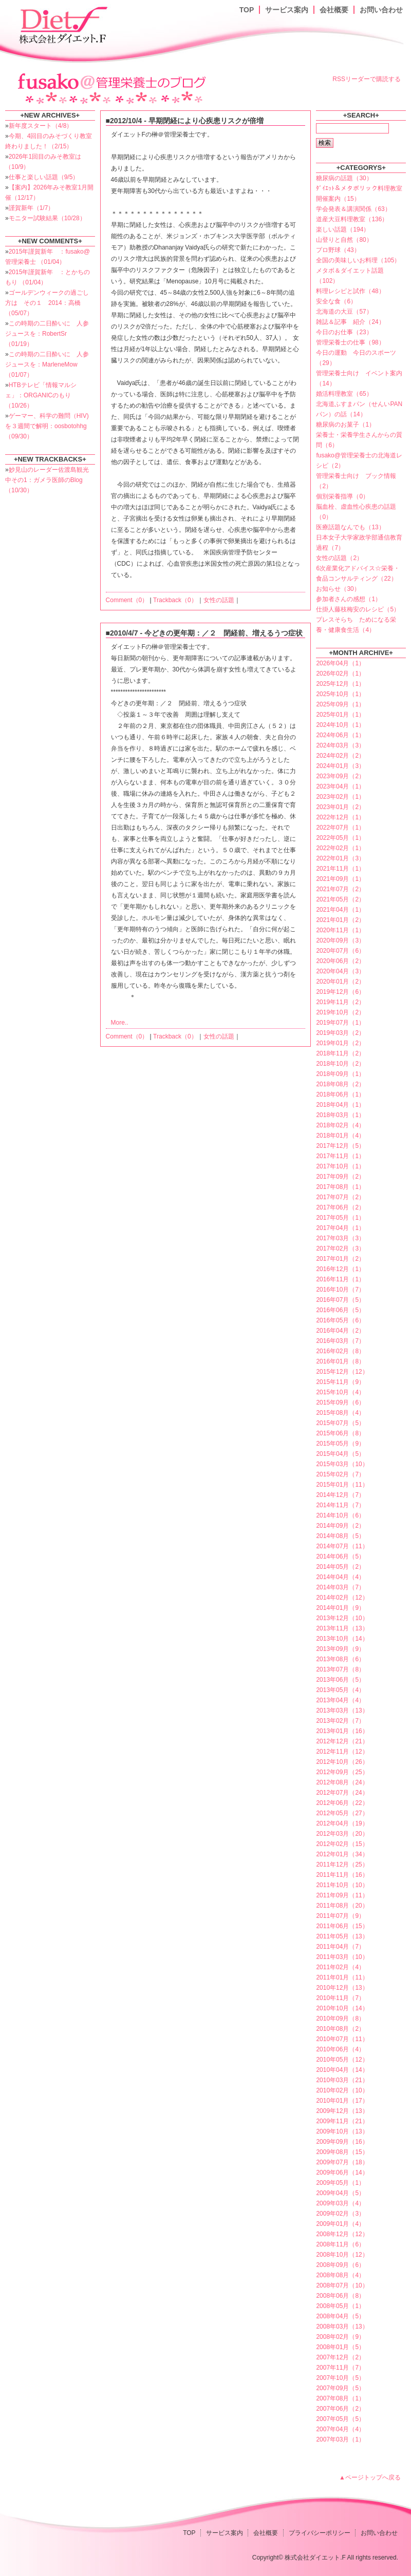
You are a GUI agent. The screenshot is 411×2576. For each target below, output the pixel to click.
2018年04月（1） (340, 1104)
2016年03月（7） (340, 1340)
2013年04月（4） (340, 1700)
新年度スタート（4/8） (41, 125)
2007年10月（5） (340, 2377)
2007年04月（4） (340, 2429)
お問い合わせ (381, 10)
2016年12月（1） (340, 1269)
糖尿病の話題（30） (344, 178)
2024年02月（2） (340, 755)
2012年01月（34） (342, 1854)
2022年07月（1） (340, 827)
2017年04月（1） (340, 1228)
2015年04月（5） (340, 1453)
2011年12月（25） (342, 1864)
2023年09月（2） (340, 776)
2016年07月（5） (340, 1299)
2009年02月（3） (340, 2213)
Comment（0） (127, 600)
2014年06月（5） (340, 1556)
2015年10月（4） (340, 1392)
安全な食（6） (336, 301)
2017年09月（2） (340, 1176)
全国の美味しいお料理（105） (358, 260)
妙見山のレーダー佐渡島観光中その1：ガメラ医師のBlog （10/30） (47, 480)
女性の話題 (218, 600)
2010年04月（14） (342, 2069)
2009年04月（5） (340, 2193)
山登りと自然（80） (344, 239)
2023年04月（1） (340, 786)
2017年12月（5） (340, 1145)
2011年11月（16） (342, 1874)
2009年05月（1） (340, 2182)
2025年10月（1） (340, 694)
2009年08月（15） (342, 2152)
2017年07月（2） (340, 1197)
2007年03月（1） (340, 2439)
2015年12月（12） (342, 1371)
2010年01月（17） (342, 2100)
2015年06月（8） (340, 1433)
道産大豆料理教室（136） (352, 219)
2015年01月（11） (342, 1484)
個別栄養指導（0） (342, 496)
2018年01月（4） (340, 1135)
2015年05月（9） (340, 1443)
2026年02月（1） (340, 673)
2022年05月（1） (340, 837)
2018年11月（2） (340, 1053)
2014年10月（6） (340, 1515)
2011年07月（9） (340, 1915)
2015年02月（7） (340, 1474)
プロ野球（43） (338, 250)
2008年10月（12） (342, 2254)
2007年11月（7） (340, 2367)
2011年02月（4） (340, 1967)
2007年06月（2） (340, 2408)
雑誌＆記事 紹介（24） (350, 321)
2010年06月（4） (340, 2049)
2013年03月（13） (342, 1710)
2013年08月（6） (340, 1659)
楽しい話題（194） (342, 229)
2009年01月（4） (340, 2223)
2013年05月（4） (340, 1690)
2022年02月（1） (340, 848)
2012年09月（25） (342, 1772)
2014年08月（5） (340, 1536)
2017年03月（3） (340, 1238)
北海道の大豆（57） (344, 311)
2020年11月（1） (340, 930)
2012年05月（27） (342, 1813)
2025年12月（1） (340, 683)
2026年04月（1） (340, 663)
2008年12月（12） (342, 2234)
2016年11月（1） (340, 1279)
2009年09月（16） (342, 2141)
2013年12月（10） (342, 1618)
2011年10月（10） (342, 1885)
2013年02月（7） (340, 1720)
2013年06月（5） (340, 1679)
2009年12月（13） (342, 2110)
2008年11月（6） (340, 2244)
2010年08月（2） (340, 2028)
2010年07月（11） (342, 2039)
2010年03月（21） (342, 2080)
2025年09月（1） (340, 704)
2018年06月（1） (340, 1094)
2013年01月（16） (342, 1731)
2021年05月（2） (340, 899)
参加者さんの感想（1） (348, 599)
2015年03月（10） (342, 1464)
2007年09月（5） (340, 2388)
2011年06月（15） (342, 1926)
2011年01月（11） (342, 1977)
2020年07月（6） (340, 950)
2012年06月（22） (342, 1802)
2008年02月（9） (340, 2336)
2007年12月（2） (340, 2357)
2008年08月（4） (340, 2275)
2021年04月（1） (340, 909)
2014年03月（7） (340, 1587)
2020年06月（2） (340, 961)
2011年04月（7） (340, 1946)
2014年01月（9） (340, 1607)
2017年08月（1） (340, 1186)
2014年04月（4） (340, 1577)
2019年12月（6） (340, 991)
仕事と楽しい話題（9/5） (44, 177)
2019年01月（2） (340, 1043)
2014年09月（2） (340, 1525)
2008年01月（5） (340, 2347)
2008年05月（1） (340, 2306)
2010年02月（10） (342, 2090)
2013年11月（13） (342, 1628)
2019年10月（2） (340, 1012)
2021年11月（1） (340, 868)
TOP (246, 10)
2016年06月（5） (340, 1310)
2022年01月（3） (340, 858)
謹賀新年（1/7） (31, 208)
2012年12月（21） (342, 1741)
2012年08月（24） (342, 1782)
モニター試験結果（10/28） (47, 218)
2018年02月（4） (340, 1125)
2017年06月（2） (340, 1207)
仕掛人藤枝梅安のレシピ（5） (358, 609)
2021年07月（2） (340, 889)
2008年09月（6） (340, 2265)
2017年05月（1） (340, 1217)
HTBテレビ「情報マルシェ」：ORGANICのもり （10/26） (41, 395)
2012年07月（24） (342, 1792)
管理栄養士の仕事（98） (350, 342)
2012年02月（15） (342, 1844)
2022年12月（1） (340, 817)
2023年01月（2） (340, 807)
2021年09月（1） (340, 878)
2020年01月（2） (340, 981)
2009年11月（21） (342, 2121)
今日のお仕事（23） (344, 332)
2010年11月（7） (340, 1998)
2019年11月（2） (340, 1002)
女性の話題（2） (339, 558)
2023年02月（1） (340, 796)
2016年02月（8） (340, 1351)
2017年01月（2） (340, 1258)
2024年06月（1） (340, 735)
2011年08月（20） (342, 1905)
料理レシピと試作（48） (350, 291)
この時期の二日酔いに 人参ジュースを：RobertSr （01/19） (47, 334)
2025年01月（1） (340, 714)
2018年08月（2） (340, 1084)
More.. (119, 1022)
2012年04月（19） (342, 1823)
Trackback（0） (175, 600)
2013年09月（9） (340, 1648)
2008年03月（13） (342, 2326)
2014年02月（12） (342, 1597)
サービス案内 (286, 10)
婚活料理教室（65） (344, 393)
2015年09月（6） (340, 1402)
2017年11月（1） (340, 1156)
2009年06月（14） (342, 2172)
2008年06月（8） (340, 2295)
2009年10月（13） (342, 2131)
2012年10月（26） (342, 1761)
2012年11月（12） (342, 1751)
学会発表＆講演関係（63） (353, 209)
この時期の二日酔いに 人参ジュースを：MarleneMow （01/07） (47, 364)
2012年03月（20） (342, 1833)
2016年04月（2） (340, 1330)
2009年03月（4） (340, 2203)
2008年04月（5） (340, 2316)
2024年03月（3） (340, 745)
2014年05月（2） (340, 1566)
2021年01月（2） (340, 920)
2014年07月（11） (342, 1546)
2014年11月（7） (340, 1505)
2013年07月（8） (340, 1669)
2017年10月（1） (340, 1166)
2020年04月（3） (340, 971)
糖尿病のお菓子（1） (345, 424)
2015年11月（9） (340, 1382)
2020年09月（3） (340, 940)
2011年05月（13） (342, 1936)
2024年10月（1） (340, 724)
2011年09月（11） (342, 1895)
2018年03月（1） (340, 1115)
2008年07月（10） (342, 2285)
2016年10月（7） (340, 1289)
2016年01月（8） (340, 1361)
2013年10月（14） (342, 1638)
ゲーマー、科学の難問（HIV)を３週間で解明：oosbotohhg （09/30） (47, 426)
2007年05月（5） (340, 2419)
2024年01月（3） (340, 766)
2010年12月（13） (342, 1987)
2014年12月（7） (340, 1494)
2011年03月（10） (342, 1956)
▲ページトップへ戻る (370, 2477)
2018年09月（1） (340, 1074)
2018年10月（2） (340, 1063)
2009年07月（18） (342, 2162)
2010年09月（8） (340, 2018)
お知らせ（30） (338, 588)
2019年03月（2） (340, 1032)
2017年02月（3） (340, 1248)
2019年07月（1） (340, 1022)
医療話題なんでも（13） (350, 527)
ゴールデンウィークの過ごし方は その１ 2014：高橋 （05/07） (47, 303)
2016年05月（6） (340, 1320)
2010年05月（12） (342, 2059)
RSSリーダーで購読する (366, 79)
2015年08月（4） (340, 1412)
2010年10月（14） (342, 2008)
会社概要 (334, 10)
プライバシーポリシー (319, 2532)
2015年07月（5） (340, 1423)
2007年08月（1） (340, 2398)
